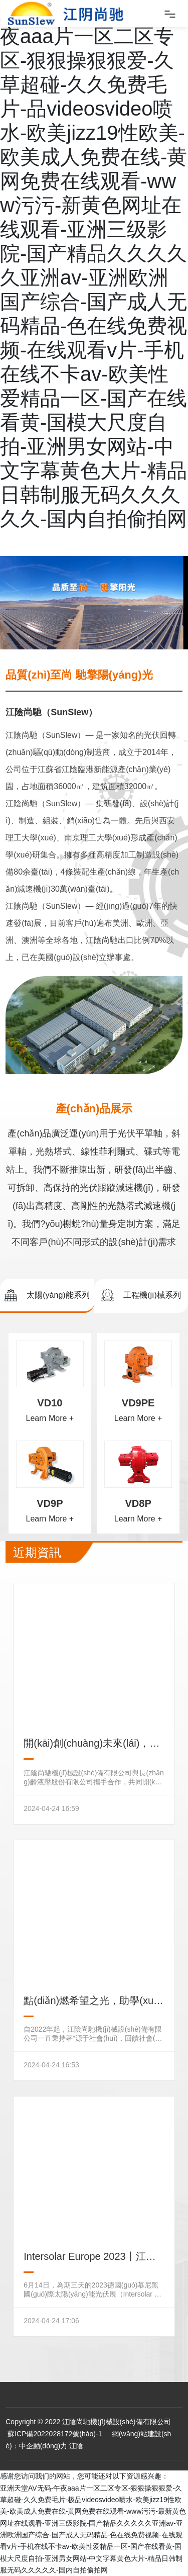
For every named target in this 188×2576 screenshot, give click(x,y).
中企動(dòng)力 (43, 2446)
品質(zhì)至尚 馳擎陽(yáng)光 (79, 675)
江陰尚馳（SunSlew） (51, 712)
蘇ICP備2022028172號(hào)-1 (54, 2434)
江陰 (76, 2446)
